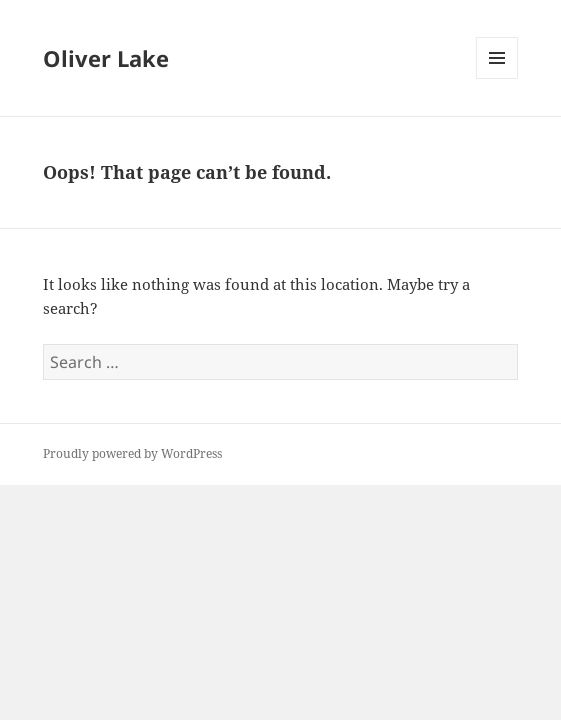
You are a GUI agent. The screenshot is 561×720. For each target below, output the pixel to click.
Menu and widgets (497, 78)
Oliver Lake (106, 58)
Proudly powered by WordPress (132, 453)
